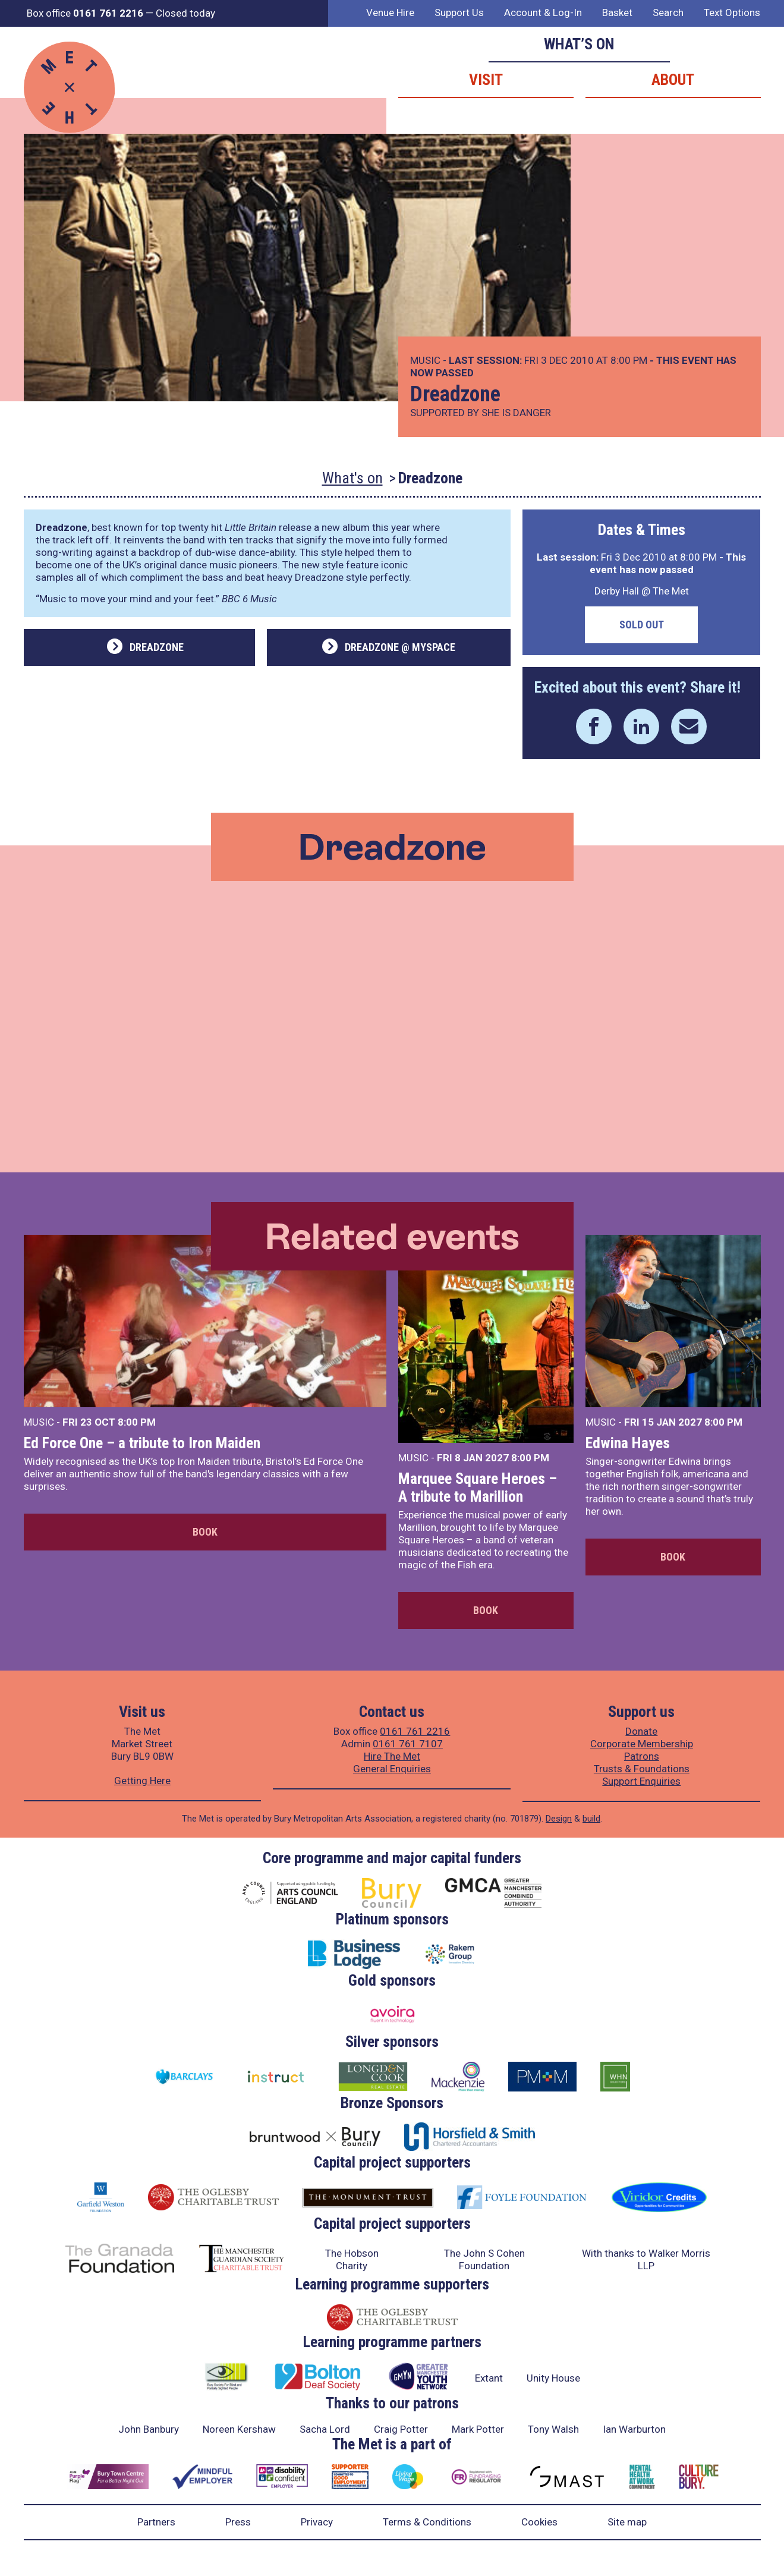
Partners (156, 2522)
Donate (641, 1731)
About (672, 80)
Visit (486, 80)
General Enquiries (392, 1769)
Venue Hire (390, 12)
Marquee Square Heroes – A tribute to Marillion (477, 1487)
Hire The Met (392, 1756)
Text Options (732, 12)
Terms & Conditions (427, 2522)
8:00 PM (137, 1422)
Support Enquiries (641, 1781)
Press (238, 2522)
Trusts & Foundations (641, 1769)
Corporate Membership (641, 1744)
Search (668, 12)
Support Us (459, 12)
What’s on (579, 44)
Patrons (641, 1756)
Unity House (553, 2378)
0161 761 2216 (415, 1731)
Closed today (185, 13)
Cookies (539, 2522)
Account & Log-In (543, 12)
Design (559, 1818)
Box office (85, 13)
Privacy (317, 2522)
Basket (617, 12)
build (591, 1818)
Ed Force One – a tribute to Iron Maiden (142, 1443)
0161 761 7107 (408, 1744)
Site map (627, 2522)
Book (205, 1532)
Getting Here (142, 1780)
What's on (352, 478)
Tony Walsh (553, 2429)
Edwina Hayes (627, 1443)
